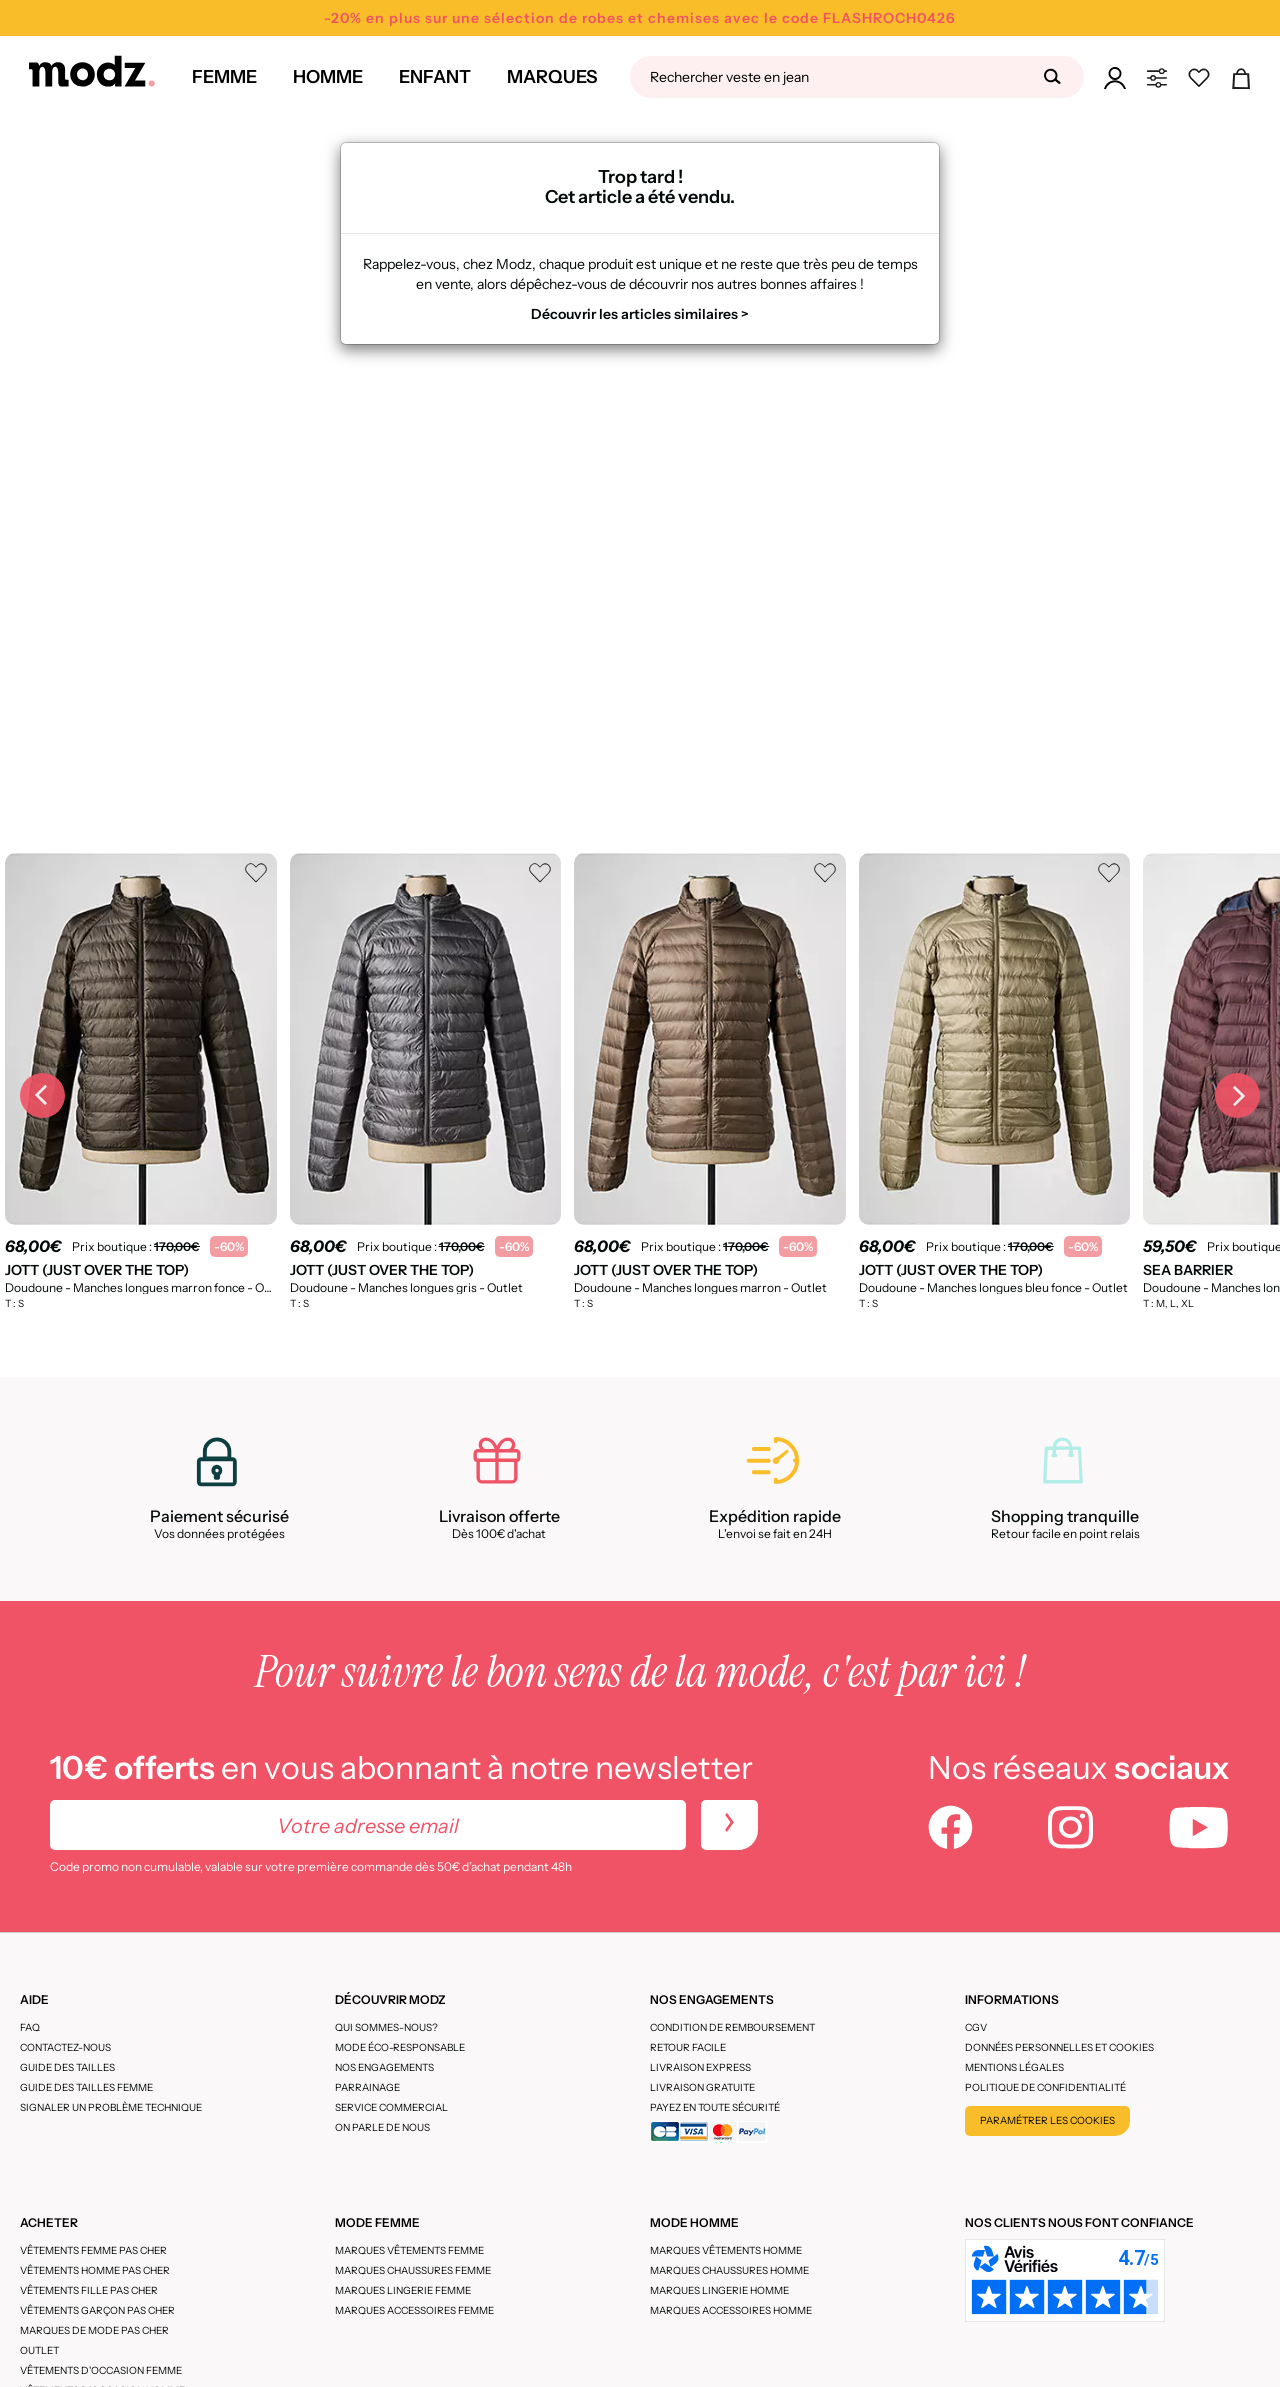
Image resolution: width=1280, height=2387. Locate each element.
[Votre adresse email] (368, 1825)
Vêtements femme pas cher (93, 2250)
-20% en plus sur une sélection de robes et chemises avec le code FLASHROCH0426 (640, 18)
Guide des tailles (67, 2067)
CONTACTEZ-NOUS (65, 2047)
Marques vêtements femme (409, 2250)
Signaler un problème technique (111, 2107)
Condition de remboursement (732, 2027)
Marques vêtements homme (726, 2250)
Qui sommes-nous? (386, 2027)
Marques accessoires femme (414, 2310)
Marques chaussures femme (413, 2270)
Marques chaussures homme (729, 2270)
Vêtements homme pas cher (95, 2270)
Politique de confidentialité (1045, 2087)
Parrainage (367, 2087)
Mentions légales (1014, 2067)
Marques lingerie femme (403, 2290)
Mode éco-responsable (400, 2047)
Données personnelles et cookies (1059, 2047)
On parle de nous (382, 2127)
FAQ (30, 2027)
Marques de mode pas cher (94, 2330)
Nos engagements (384, 2067)
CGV (976, 2027)
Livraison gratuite (702, 2087)
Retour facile (688, 2047)
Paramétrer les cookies (1047, 2120)
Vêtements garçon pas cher (97, 2310)
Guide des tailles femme (86, 2087)
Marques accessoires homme (731, 2310)
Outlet (39, 2350)
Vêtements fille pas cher (89, 2290)
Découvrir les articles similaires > (640, 314)
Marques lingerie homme (719, 2290)
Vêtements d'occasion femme (101, 2370)
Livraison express (700, 2067)
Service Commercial (391, 2107)
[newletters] (729, 1825)
